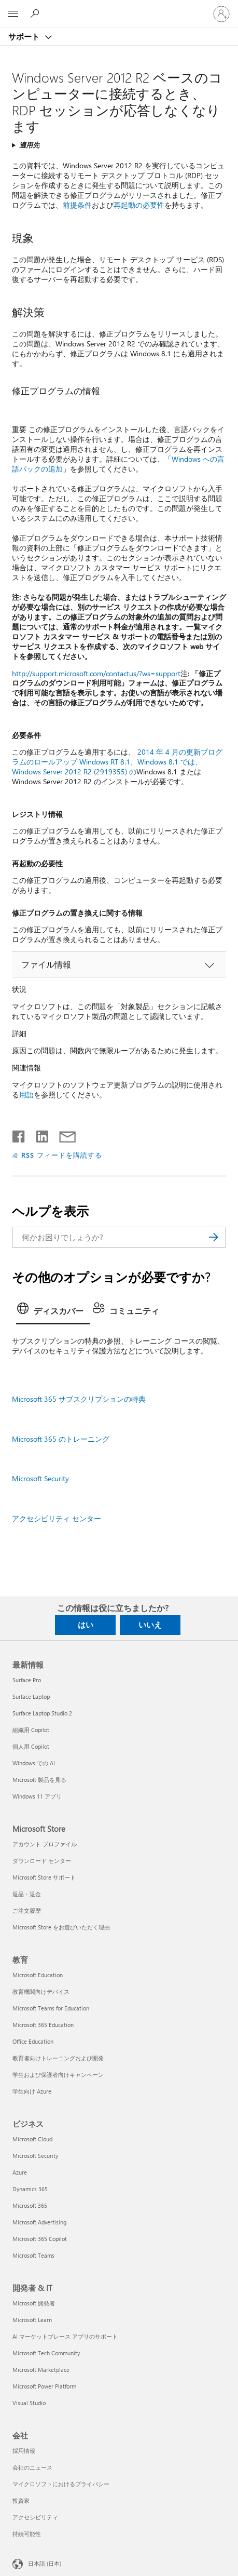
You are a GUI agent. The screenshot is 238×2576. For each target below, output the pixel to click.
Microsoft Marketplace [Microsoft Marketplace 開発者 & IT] (40, 2369)
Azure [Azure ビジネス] (19, 2172)
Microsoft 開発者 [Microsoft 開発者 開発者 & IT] (33, 2303)
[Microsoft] (119, 8)
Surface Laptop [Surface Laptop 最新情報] (31, 1696)
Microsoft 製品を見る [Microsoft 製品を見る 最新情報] (39, 1779)
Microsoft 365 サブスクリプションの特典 (79, 1399)
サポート (24, 36)
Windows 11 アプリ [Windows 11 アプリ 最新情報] (37, 1796)
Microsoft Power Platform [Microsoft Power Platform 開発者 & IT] (44, 2386)
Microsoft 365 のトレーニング (60, 1439)
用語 (26, 1094)
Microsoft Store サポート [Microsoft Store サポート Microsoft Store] (44, 1877)
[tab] (53, 1311)
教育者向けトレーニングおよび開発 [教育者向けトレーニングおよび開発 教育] (58, 2058)
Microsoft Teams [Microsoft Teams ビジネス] (33, 2255)
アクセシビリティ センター (56, 1518)
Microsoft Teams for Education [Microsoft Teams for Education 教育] (50, 2008)
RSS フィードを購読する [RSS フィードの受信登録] (61, 1154)
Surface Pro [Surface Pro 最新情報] (26, 1680)
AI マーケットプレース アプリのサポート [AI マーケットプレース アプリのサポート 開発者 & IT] (65, 2336)
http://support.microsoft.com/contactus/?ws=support (96, 673)
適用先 (29, 144)
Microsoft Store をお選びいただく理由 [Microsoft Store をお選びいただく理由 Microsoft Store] (61, 1927)
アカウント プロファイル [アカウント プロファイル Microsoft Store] (44, 1844)
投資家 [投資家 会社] (21, 2500)
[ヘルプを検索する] (36, 13)
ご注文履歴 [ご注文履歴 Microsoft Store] (26, 1910)
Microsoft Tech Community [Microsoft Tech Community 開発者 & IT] (46, 2353)
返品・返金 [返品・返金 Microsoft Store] (26, 1894)
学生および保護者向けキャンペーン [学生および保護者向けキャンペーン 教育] (58, 2074)
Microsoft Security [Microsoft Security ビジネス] (35, 2155)
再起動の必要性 (139, 205)
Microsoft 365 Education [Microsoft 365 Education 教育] (43, 2025)
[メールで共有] (63, 1134)
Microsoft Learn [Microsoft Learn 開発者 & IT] (32, 2320)
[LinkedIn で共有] (38, 1134)
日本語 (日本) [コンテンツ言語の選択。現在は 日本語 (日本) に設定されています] (44, 2563)
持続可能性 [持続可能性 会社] (26, 2534)
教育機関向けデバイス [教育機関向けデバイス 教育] (40, 1991)
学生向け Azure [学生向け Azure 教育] (31, 2091)
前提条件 (77, 205)
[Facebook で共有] (19, 1134)
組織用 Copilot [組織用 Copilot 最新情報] (30, 1730)
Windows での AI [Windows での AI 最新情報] (33, 1763)
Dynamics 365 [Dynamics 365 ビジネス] (30, 2189)
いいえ (150, 1624)
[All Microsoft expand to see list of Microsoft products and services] (13, 14)
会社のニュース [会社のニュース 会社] (32, 2467)
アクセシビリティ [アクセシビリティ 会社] (35, 2517)
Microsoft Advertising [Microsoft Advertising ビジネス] (39, 2222)
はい (85, 1624)
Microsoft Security (40, 1478)
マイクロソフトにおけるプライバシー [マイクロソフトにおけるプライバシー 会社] (60, 2484)
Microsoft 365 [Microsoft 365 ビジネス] (29, 2205)
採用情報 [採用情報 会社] (23, 2450)
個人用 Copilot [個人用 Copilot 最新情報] (30, 1746)
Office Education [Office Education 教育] (32, 2041)
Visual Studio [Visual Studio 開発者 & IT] (29, 2403)
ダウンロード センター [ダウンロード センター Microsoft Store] (41, 1860)
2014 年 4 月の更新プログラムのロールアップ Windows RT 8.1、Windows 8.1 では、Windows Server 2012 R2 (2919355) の (117, 761)
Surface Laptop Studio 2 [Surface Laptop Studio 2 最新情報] (42, 1713)
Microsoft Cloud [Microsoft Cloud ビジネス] (32, 2139)
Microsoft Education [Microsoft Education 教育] (37, 1975)
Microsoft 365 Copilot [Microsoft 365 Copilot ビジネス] (39, 2239)
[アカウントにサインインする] (221, 14)
